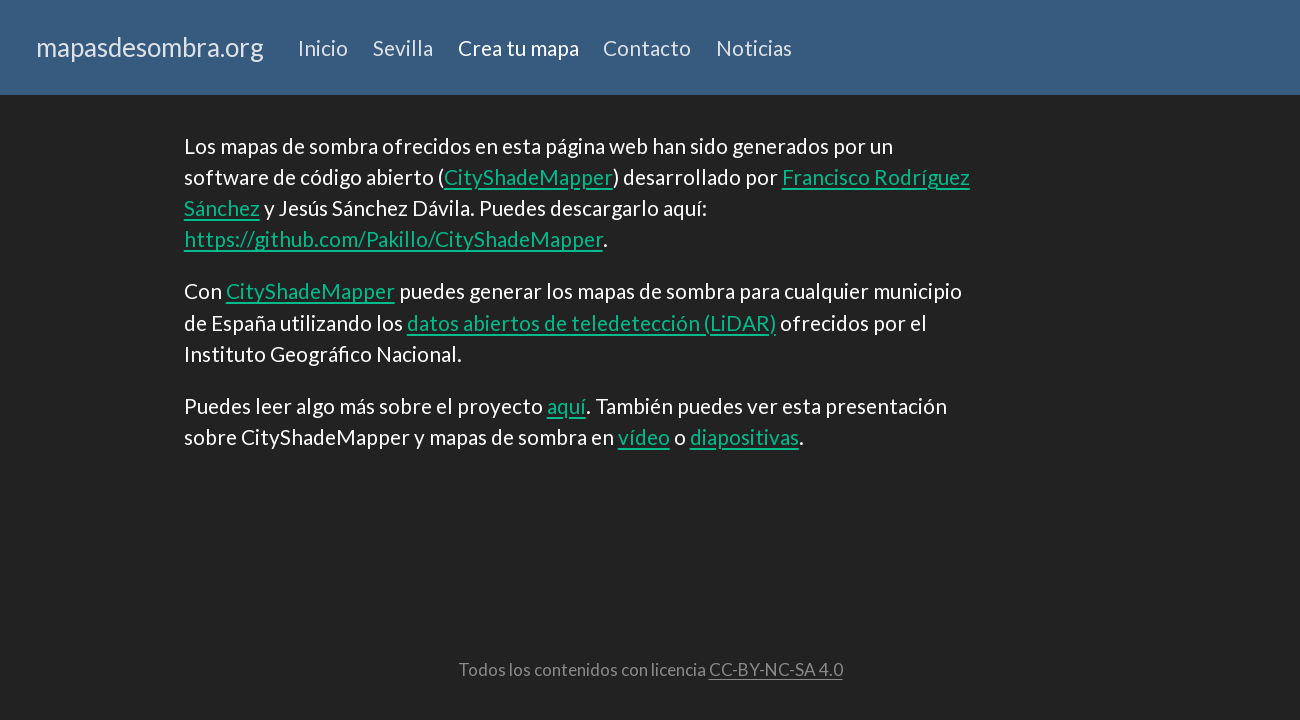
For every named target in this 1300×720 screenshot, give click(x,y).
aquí (566, 405)
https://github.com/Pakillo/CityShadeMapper (393, 238)
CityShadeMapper (528, 176)
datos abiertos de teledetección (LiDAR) (591, 322)
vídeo (644, 436)
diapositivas (744, 436)
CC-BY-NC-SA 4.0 (776, 669)
